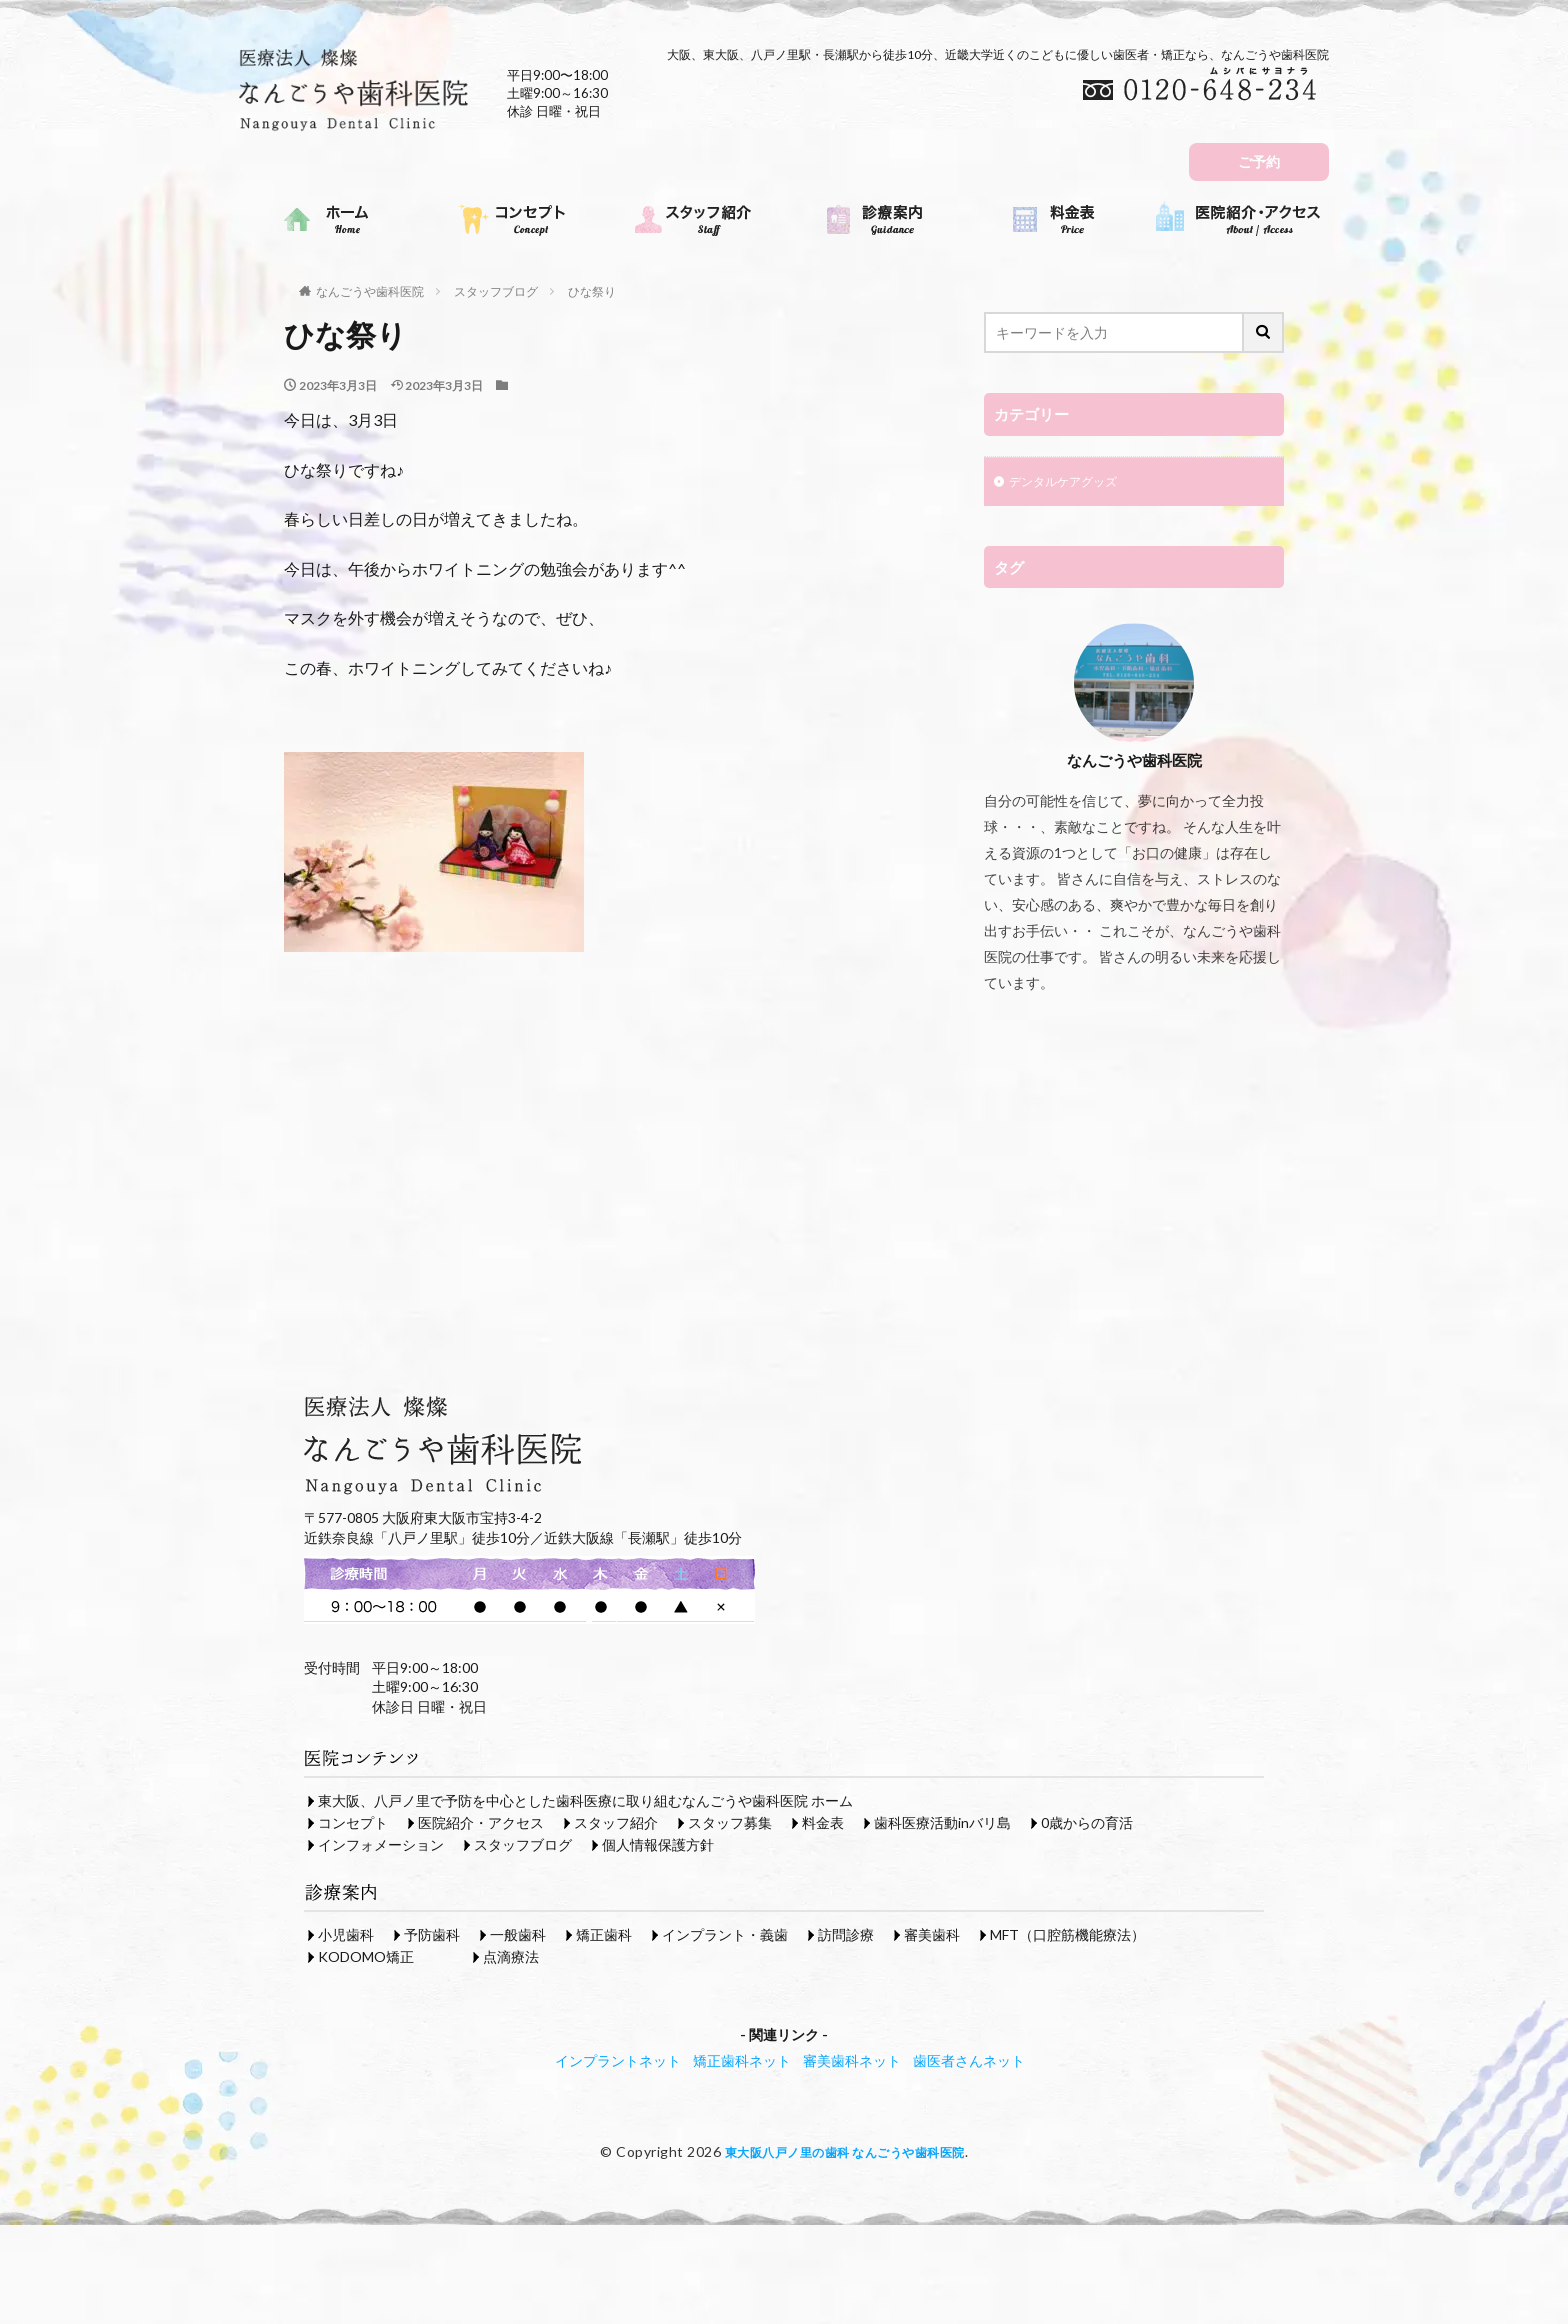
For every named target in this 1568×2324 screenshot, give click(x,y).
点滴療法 (511, 1956)
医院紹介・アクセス (481, 1822)
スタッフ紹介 (616, 1822)
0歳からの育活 (1087, 1822)
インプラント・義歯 (725, 1934)
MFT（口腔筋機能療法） (1067, 1934)
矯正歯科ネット (742, 2060)
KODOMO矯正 (366, 1956)
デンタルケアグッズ (1072, 483)
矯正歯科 (604, 1934)
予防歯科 (432, 1934)
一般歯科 (518, 1934)
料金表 (823, 1822)
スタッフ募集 (730, 1822)
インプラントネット (618, 2060)
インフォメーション (381, 1844)
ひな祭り (592, 291)
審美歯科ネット (852, 2060)
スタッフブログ (496, 291)
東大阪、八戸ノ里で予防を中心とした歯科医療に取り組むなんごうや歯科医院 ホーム (585, 1800)
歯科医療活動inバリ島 (942, 1822)
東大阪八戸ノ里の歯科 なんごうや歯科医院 (844, 2151)
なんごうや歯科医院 (370, 291)
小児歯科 (346, 1934)
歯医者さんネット (969, 2060)
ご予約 (1259, 161)
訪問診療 (846, 1934)
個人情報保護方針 (658, 1844)
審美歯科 (932, 1934)
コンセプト (353, 1822)
